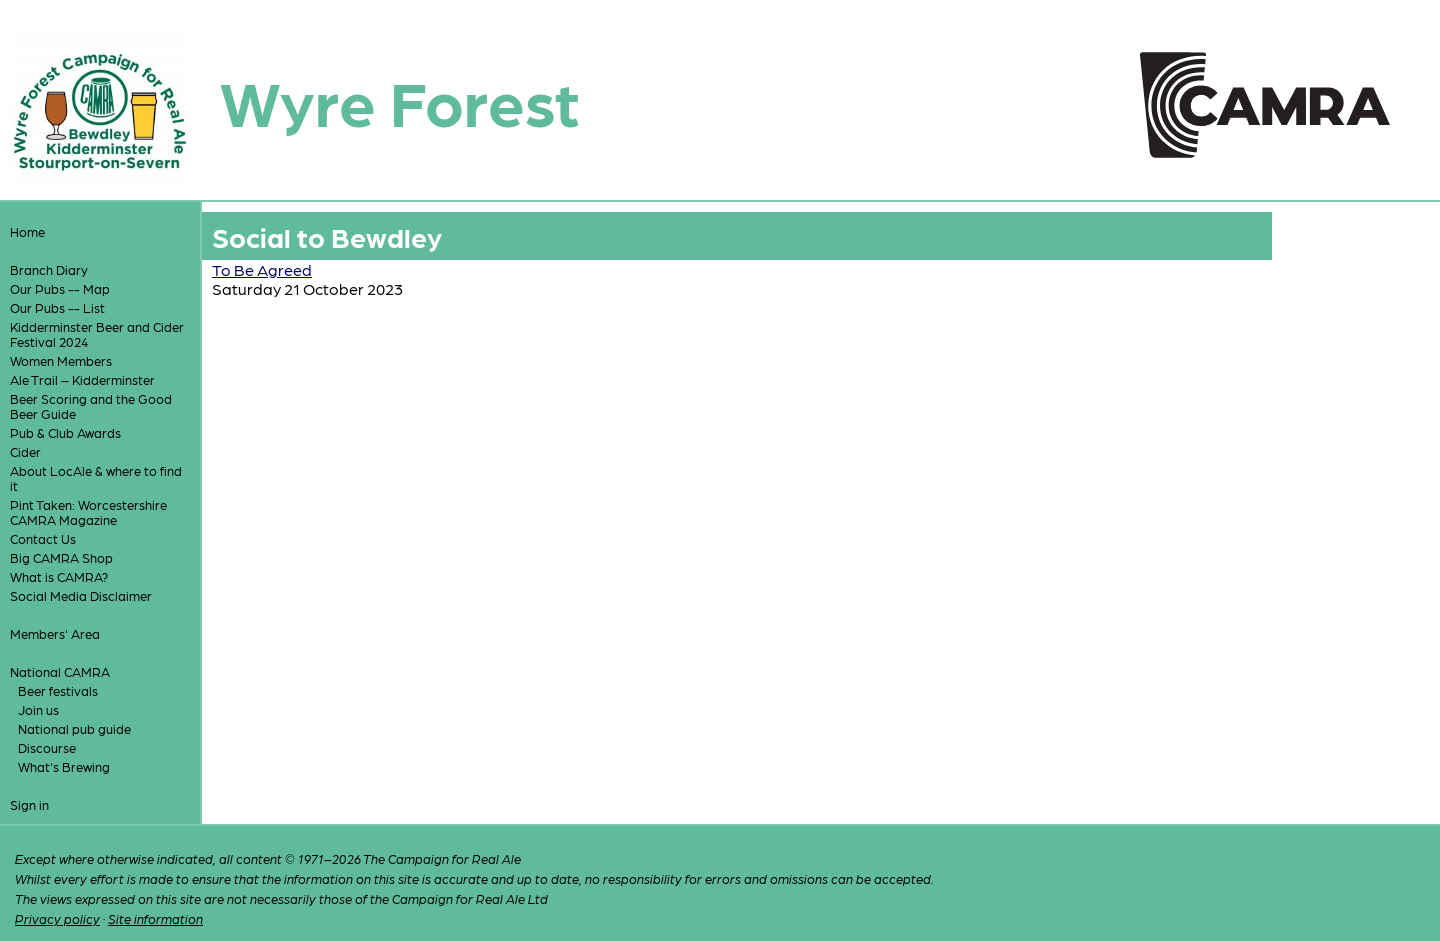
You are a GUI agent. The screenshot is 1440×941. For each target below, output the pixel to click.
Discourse (47, 747)
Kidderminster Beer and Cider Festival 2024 (97, 334)
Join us (38, 709)
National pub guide (74, 728)
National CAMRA (60, 671)
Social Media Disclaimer (81, 595)
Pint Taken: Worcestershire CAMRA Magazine (88, 512)
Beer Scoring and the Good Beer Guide (91, 406)
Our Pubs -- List (57, 307)
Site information (155, 918)
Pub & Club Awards (65, 432)
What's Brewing (64, 766)
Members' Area (55, 633)
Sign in (29, 804)
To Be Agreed (262, 269)
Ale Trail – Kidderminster (82, 379)
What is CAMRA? (59, 576)
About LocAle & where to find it (96, 478)
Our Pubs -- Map (60, 288)
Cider (25, 451)
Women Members (61, 360)
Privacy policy (57, 918)
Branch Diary (49, 269)
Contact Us (43, 538)
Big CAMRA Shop (61, 557)
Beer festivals (58, 690)
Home (27, 231)
